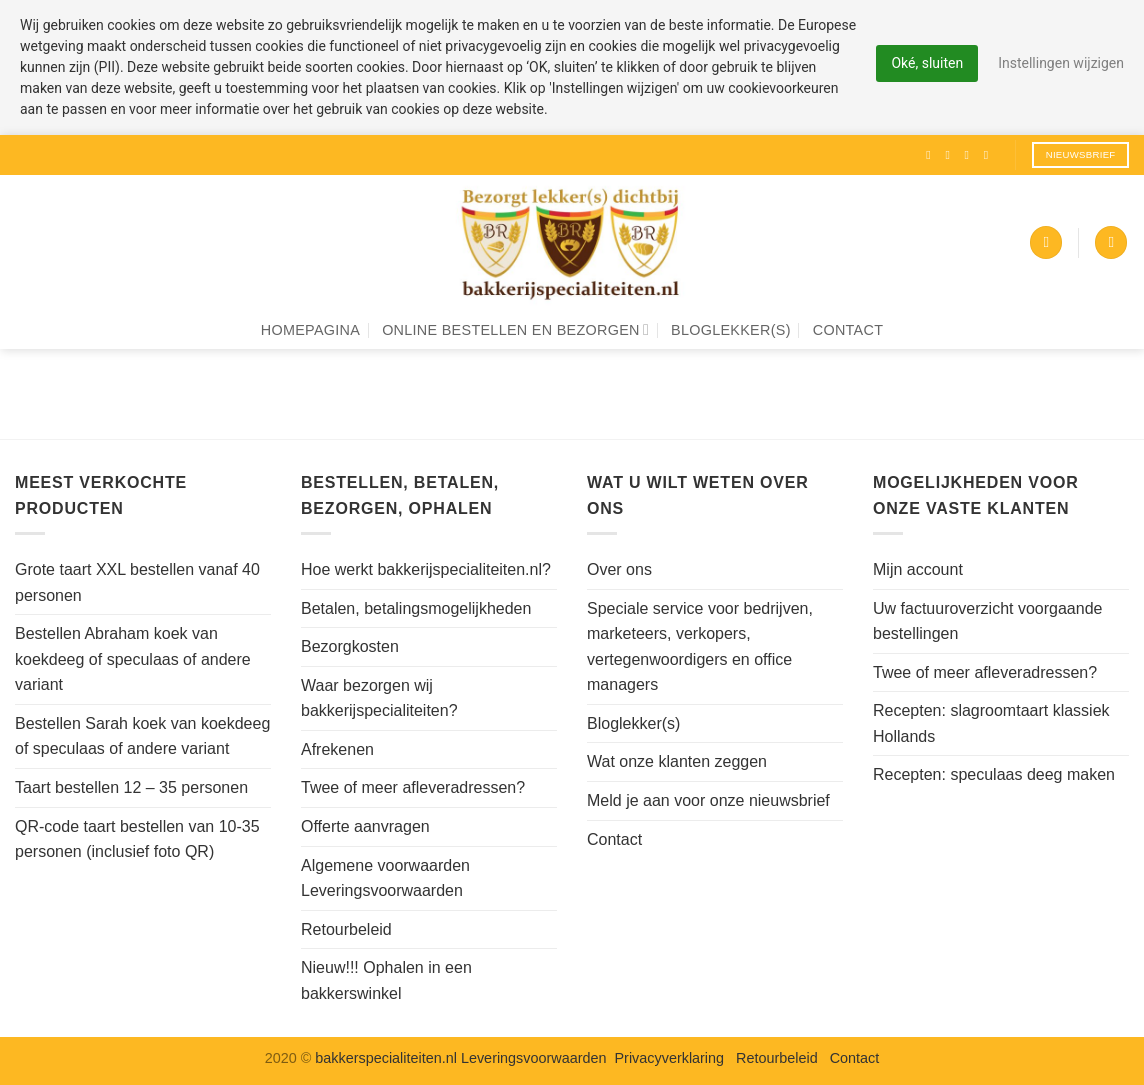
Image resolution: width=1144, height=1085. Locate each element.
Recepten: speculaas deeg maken (994, 774)
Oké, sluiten (927, 63)
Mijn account (918, 569)
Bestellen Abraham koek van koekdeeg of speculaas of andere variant (133, 659)
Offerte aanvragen (365, 826)
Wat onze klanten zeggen (677, 761)
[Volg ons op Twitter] (971, 155)
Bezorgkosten (350, 646)
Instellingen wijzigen (1061, 63)
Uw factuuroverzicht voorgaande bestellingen (987, 621)
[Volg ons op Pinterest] (990, 155)
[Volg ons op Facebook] (932, 155)
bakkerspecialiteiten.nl (388, 1058)
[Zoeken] (1111, 242)
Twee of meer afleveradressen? (413, 787)
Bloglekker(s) (731, 330)
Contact (848, 330)
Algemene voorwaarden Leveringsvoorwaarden (385, 878)
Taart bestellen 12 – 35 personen (131, 787)
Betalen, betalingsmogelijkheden (416, 608)
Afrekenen (337, 749)
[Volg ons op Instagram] (951, 155)
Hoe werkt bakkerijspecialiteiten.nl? (426, 569)
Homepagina (310, 330)
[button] (1046, 242)
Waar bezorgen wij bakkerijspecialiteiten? (379, 698)
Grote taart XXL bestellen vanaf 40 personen (137, 582)
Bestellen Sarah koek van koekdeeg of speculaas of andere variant (142, 736)
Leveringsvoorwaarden (534, 1058)
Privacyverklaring (670, 1058)
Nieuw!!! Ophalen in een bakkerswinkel (386, 980)
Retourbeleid (346, 929)
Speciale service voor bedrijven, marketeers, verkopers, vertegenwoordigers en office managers (700, 647)
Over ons (619, 569)
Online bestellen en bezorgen (515, 329)
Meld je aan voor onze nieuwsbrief (708, 800)
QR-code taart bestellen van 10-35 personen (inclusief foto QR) (137, 839)
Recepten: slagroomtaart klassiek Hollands (991, 723)
